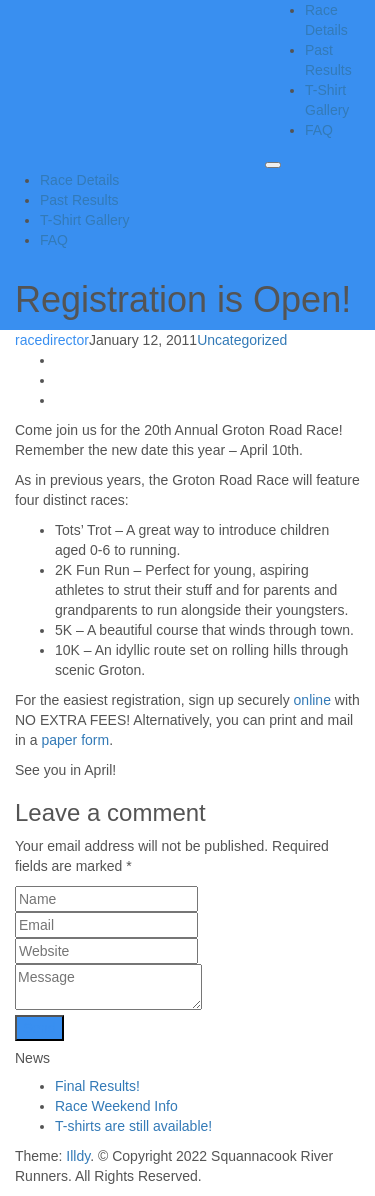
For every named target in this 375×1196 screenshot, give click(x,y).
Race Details (79, 180)
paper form (75, 740)
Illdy (78, 1156)
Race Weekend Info (116, 1106)
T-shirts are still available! (133, 1126)
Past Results (79, 200)
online (312, 700)
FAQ (319, 130)
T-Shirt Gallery (84, 220)
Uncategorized (242, 340)
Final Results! (97, 1086)
